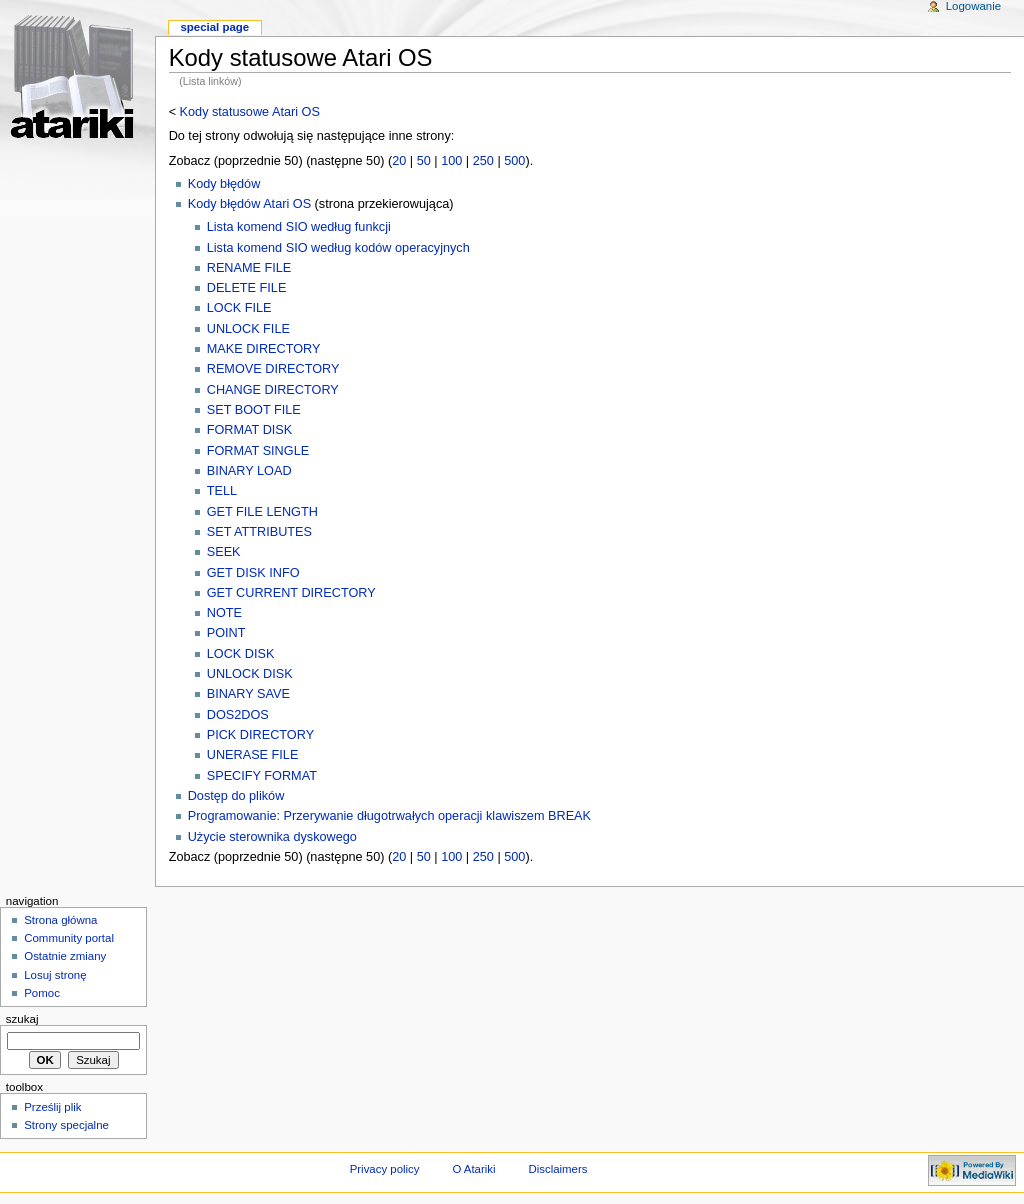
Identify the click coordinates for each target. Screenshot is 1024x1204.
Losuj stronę (55, 975)
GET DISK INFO (253, 573)
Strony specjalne (66, 1125)
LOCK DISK (241, 654)
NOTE (224, 613)
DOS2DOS (238, 715)
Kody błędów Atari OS (249, 204)
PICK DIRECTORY (260, 735)
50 (424, 161)
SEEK (224, 552)
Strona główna (60, 920)
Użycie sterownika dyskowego (272, 837)
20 (399, 161)
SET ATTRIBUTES (259, 532)
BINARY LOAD (249, 471)
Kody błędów (224, 184)
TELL (222, 491)
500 (514, 161)
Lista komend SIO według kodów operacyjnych (338, 248)
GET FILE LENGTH (262, 512)
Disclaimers (557, 1169)
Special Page (214, 27)
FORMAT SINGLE (258, 451)
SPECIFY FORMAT (262, 776)
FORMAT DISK (250, 430)
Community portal (69, 938)
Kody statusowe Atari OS (250, 112)
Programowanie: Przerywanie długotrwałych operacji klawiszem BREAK (389, 816)
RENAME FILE (249, 268)
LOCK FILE (239, 308)
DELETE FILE (247, 288)
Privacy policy (385, 1169)
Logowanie (973, 6)
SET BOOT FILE (254, 410)
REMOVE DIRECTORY (273, 369)
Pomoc (42, 993)
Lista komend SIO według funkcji (299, 227)
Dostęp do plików (236, 796)
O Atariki (473, 1169)
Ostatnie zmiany (65, 956)
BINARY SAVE (248, 694)
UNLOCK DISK (250, 674)
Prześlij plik (52, 1107)
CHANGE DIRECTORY (273, 390)
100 (451, 161)
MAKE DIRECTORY (264, 349)
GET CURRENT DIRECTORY (291, 593)
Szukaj (22, 1019)
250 (483, 161)
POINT (226, 633)
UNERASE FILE (253, 755)
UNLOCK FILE (248, 329)
